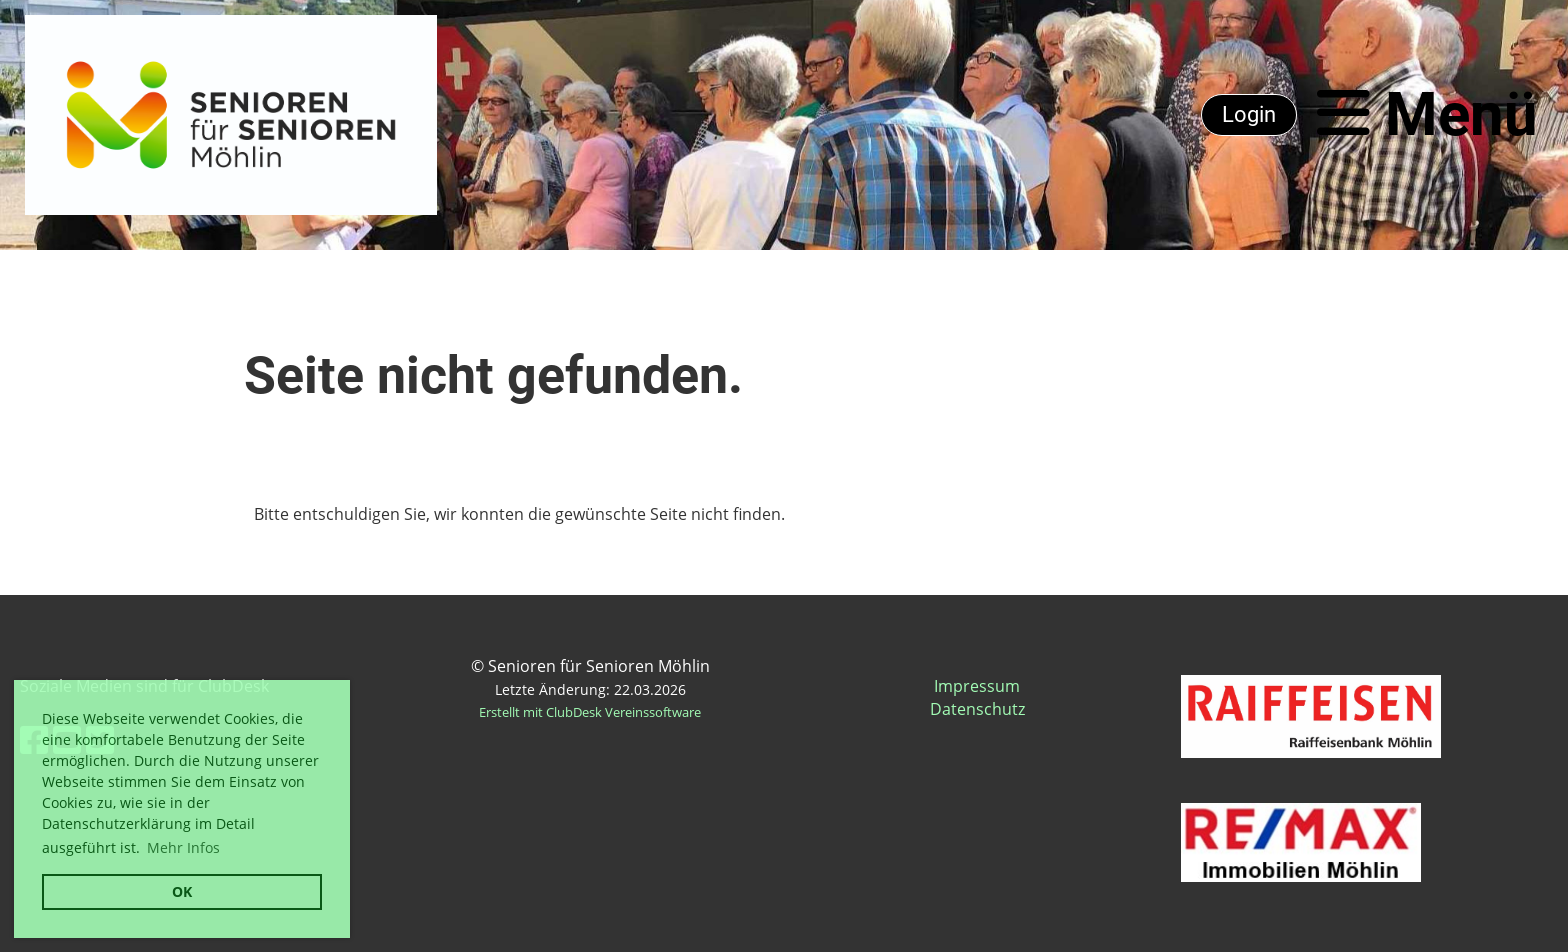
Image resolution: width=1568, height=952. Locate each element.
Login (1249, 114)
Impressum (977, 686)
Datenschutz (977, 709)
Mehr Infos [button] (183, 847)
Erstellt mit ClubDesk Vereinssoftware (590, 712)
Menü (1427, 114)
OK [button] (182, 891)
